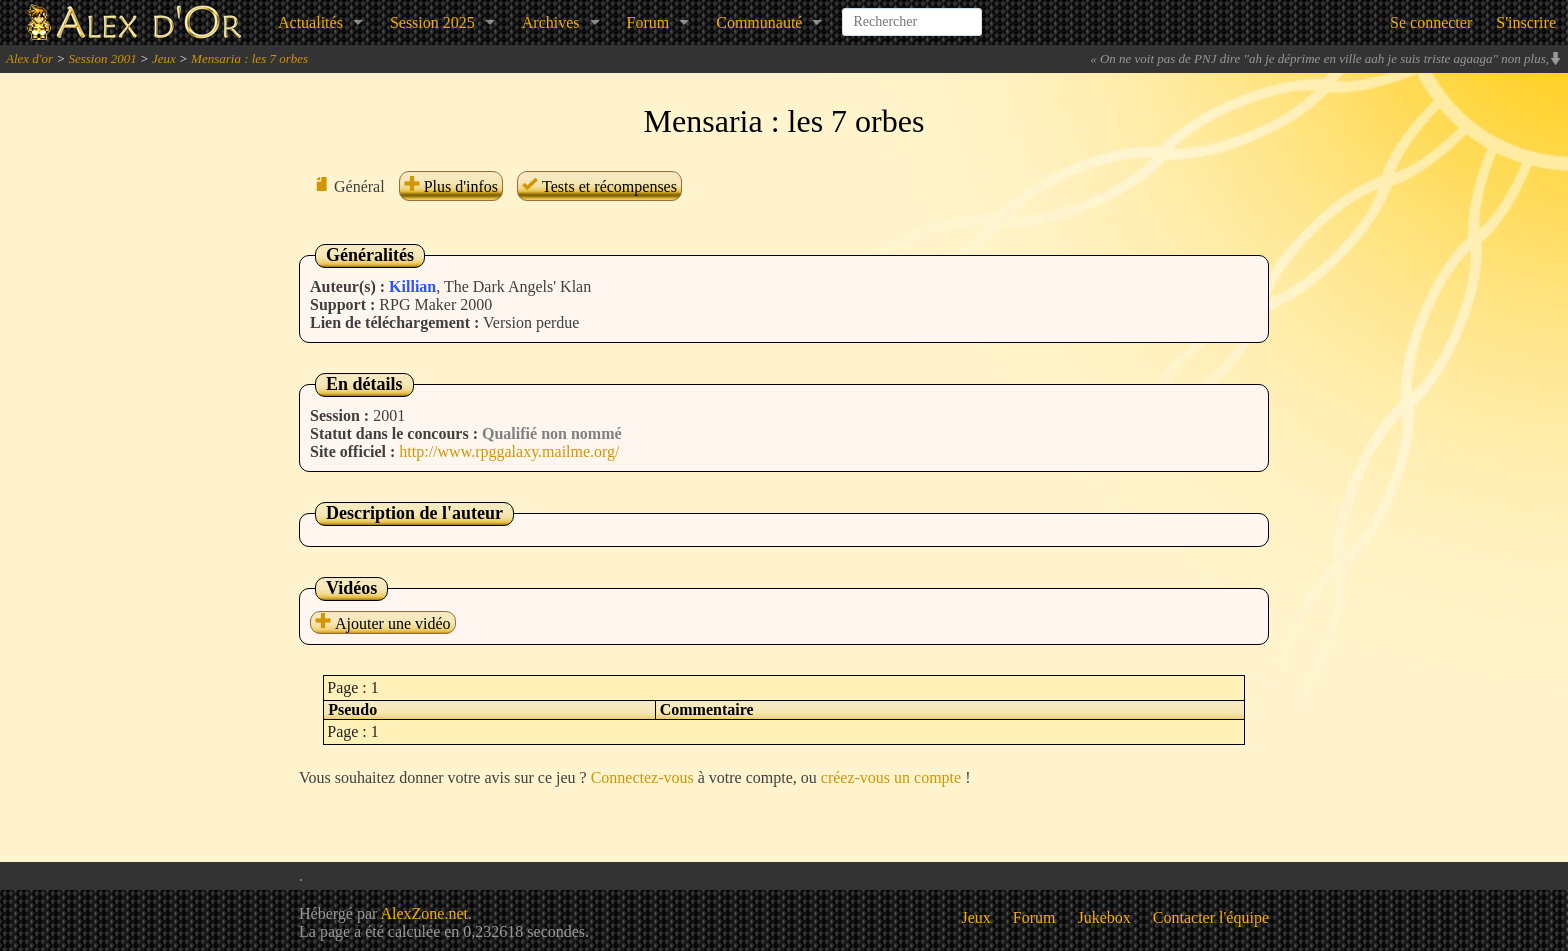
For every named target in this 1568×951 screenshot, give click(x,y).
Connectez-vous (642, 777)
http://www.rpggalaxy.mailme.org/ (509, 451)
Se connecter (1431, 22)
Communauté (759, 22)
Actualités (310, 22)
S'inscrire (1526, 22)
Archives (551, 22)
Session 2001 (102, 58)
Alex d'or (29, 58)
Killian (412, 286)
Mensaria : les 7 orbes (249, 58)
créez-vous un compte (891, 777)
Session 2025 (432, 22)
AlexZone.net (424, 913)
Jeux (164, 58)
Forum (648, 22)
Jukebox (1104, 917)
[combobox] (912, 14)
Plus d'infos (451, 186)
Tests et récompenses (599, 186)
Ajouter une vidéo (383, 623)
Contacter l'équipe (1211, 917)
